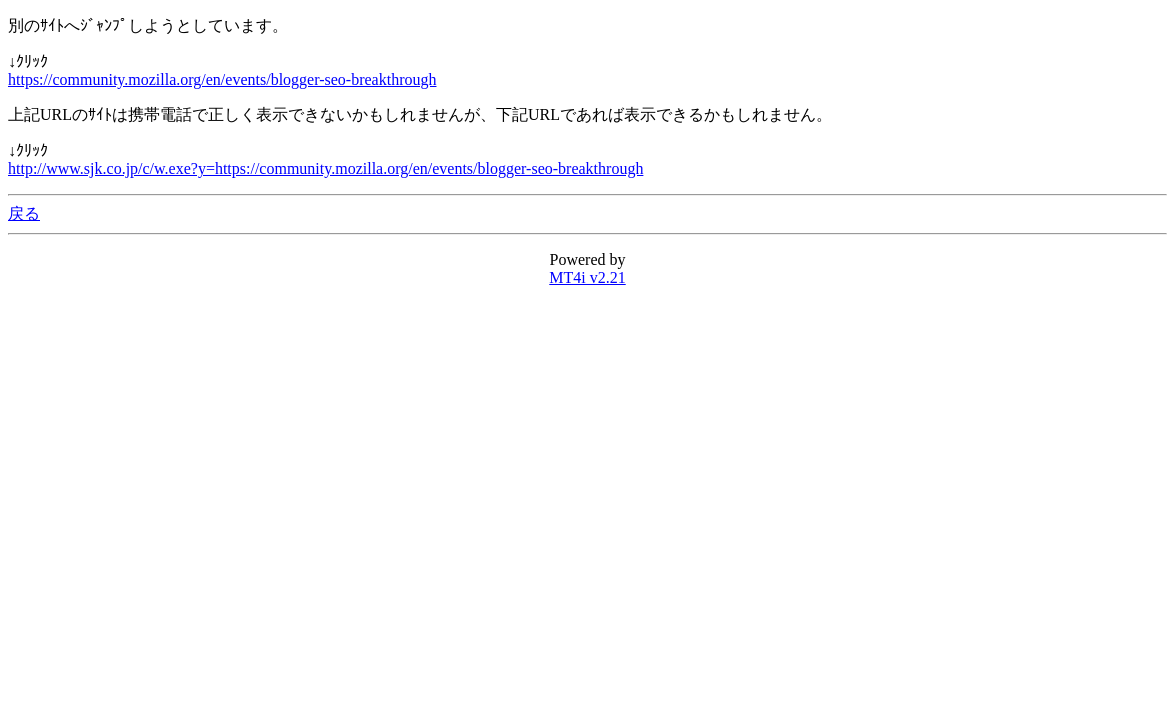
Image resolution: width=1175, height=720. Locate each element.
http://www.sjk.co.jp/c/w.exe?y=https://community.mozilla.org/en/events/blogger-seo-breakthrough (325, 168)
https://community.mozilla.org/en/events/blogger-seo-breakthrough (222, 79)
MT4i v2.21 (587, 277)
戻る (24, 213)
